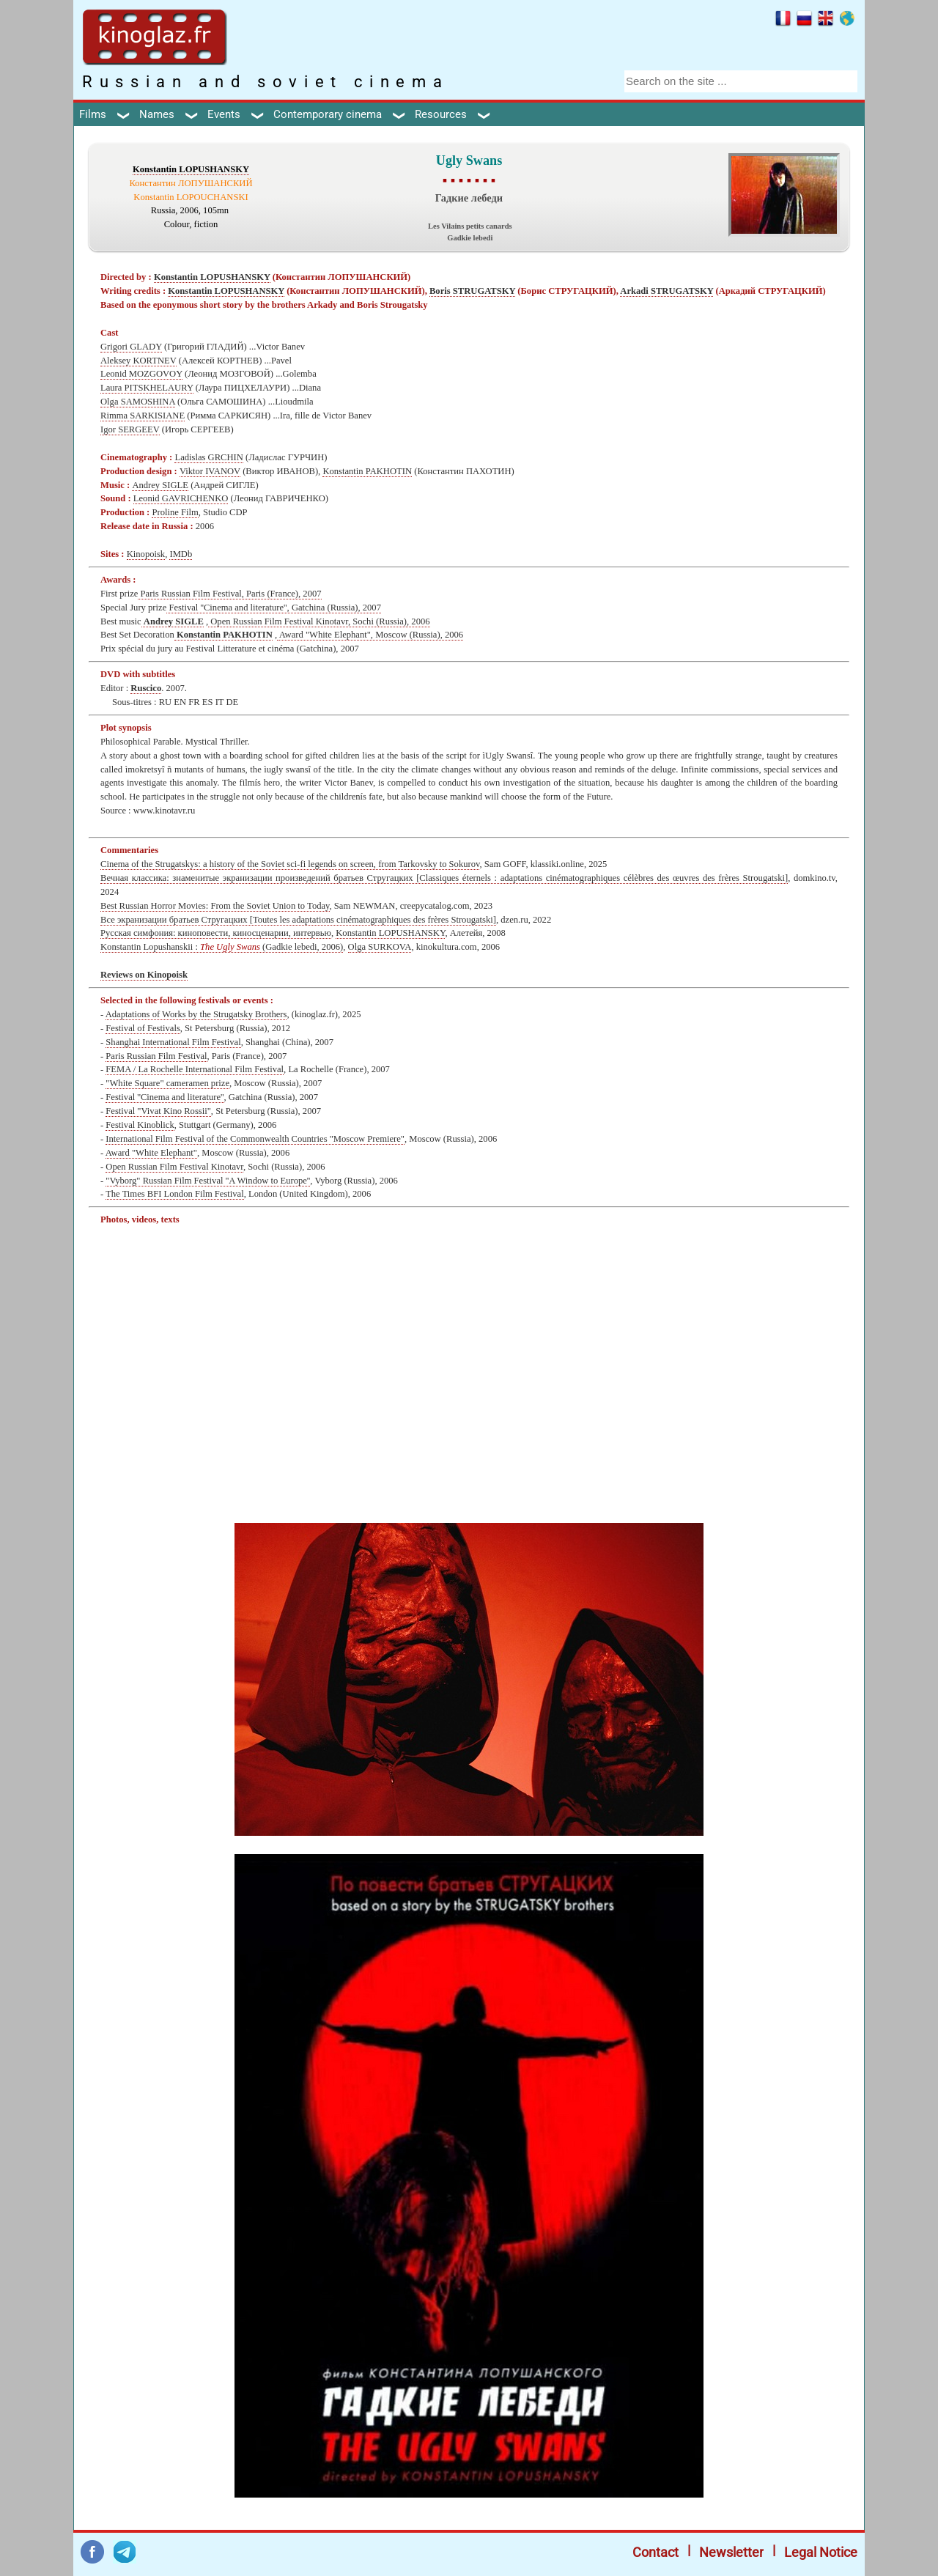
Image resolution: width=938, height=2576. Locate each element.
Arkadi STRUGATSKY (666, 291)
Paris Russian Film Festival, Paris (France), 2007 (229, 593)
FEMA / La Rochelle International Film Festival (195, 1069)
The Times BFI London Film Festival (175, 1194)
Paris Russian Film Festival (156, 1056)
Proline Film (175, 512)
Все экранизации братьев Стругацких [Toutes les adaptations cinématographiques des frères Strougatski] (298, 920)
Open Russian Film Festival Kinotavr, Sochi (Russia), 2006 (318, 621)
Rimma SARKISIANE (142, 415)
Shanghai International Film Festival (173, 1042)
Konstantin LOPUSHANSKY (191, 169)
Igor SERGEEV (130, 429)
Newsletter (731, 2552)
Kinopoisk (146, 554)
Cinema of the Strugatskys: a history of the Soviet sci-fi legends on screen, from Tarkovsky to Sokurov (289, 864)
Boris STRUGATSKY (472, 291)
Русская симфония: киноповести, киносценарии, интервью (215, 933)
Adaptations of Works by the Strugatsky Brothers (196, 1014)
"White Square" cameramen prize (167, 1083)
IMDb (180, 554)
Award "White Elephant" (151, 1153)
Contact (655, 2552)
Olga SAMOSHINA (137, 401)
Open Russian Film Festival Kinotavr (174, 1167)
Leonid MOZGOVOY (141, 374)
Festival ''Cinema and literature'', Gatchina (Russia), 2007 (273, 607)
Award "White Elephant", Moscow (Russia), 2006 (370, 635)
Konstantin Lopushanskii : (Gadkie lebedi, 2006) (221, 947)
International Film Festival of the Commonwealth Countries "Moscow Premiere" (255, 1139)
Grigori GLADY (131, 347)
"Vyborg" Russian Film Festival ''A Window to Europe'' (208, 1181)
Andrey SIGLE (160, 485)
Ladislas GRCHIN (208, 457)
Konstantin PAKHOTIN (367, 471)
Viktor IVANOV (210, 471)
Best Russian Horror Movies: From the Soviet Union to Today (215, 906)
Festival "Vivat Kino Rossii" (158, 1111)
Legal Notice (820, 2552)
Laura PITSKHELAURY (146, 388)
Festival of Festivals (143, 1028)
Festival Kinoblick (140, 1125)
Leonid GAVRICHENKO (181, 498)
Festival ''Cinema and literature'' (165, 1097)
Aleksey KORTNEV (138, 360)
